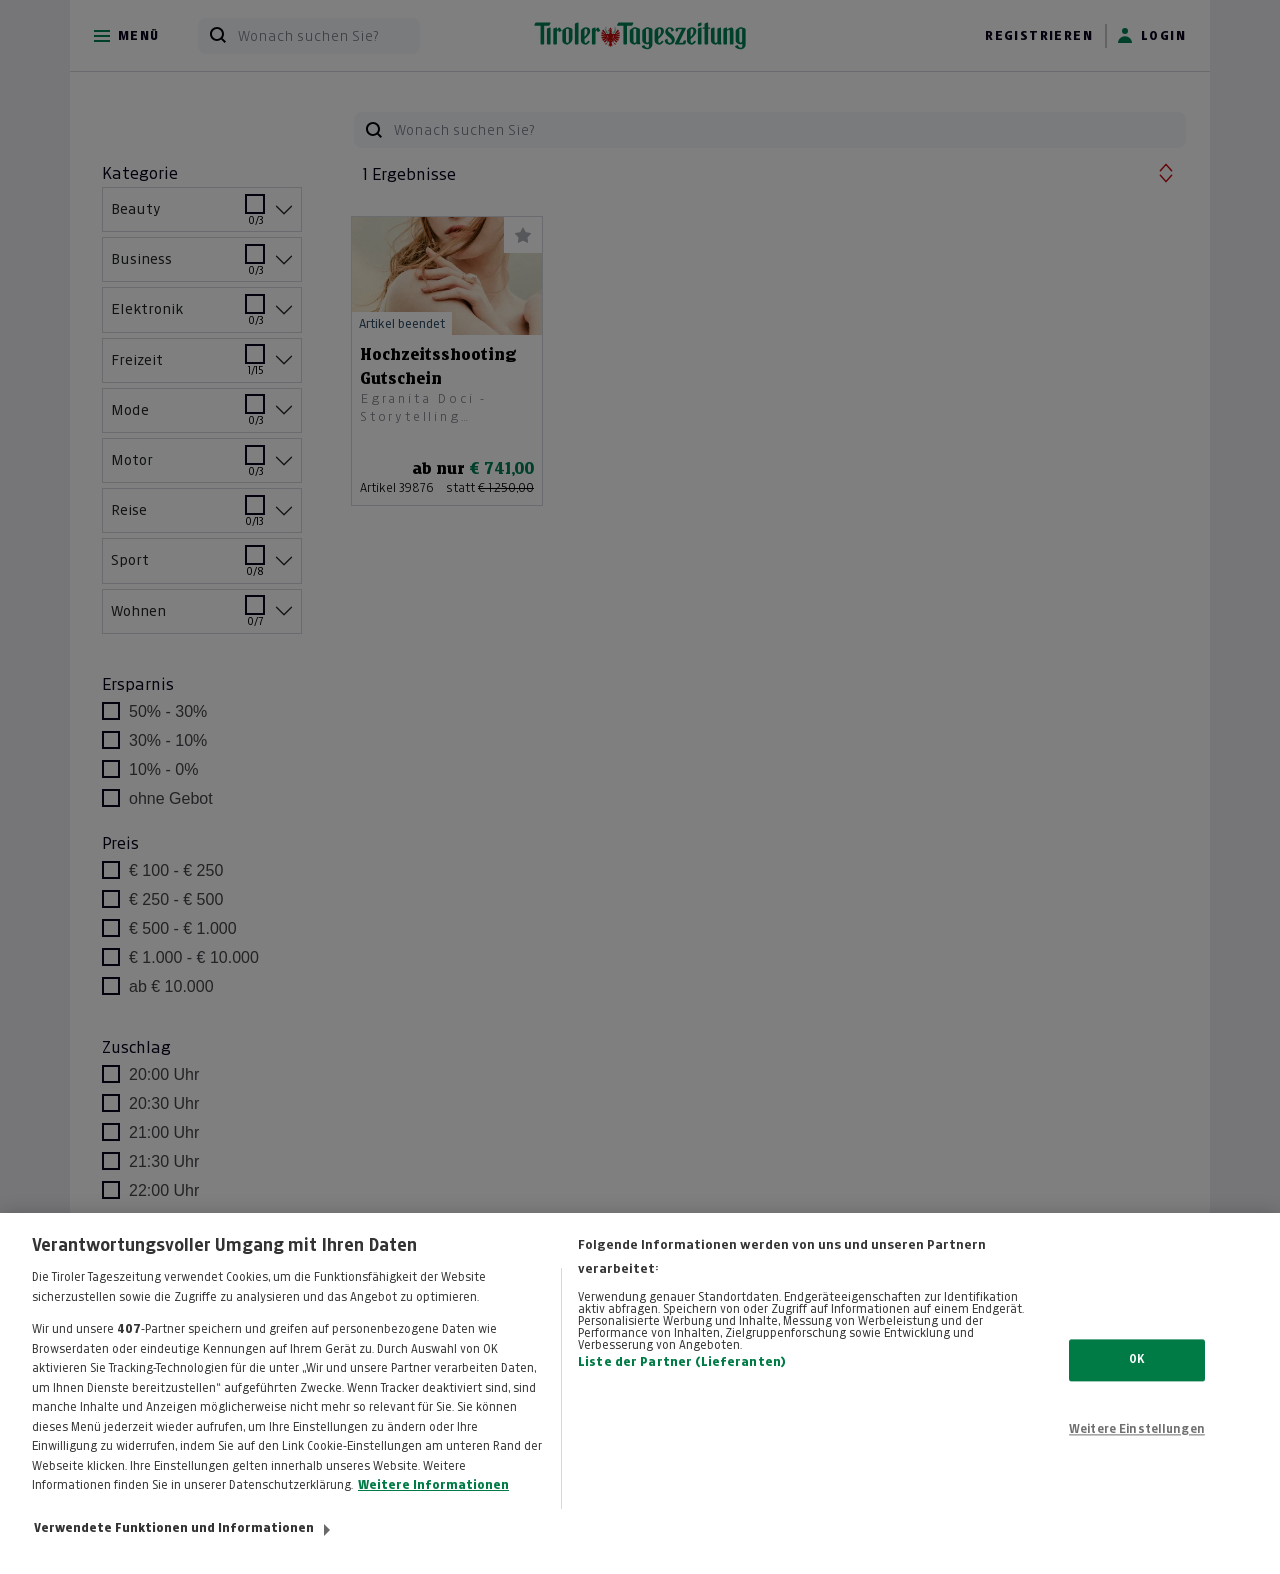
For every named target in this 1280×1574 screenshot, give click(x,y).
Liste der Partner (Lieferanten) (682, 1380)
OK (1136, 1377)
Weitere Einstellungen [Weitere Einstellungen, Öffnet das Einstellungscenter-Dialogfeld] (1137, 1447)
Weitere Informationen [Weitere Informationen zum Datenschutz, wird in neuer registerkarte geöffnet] (433, 1503)
